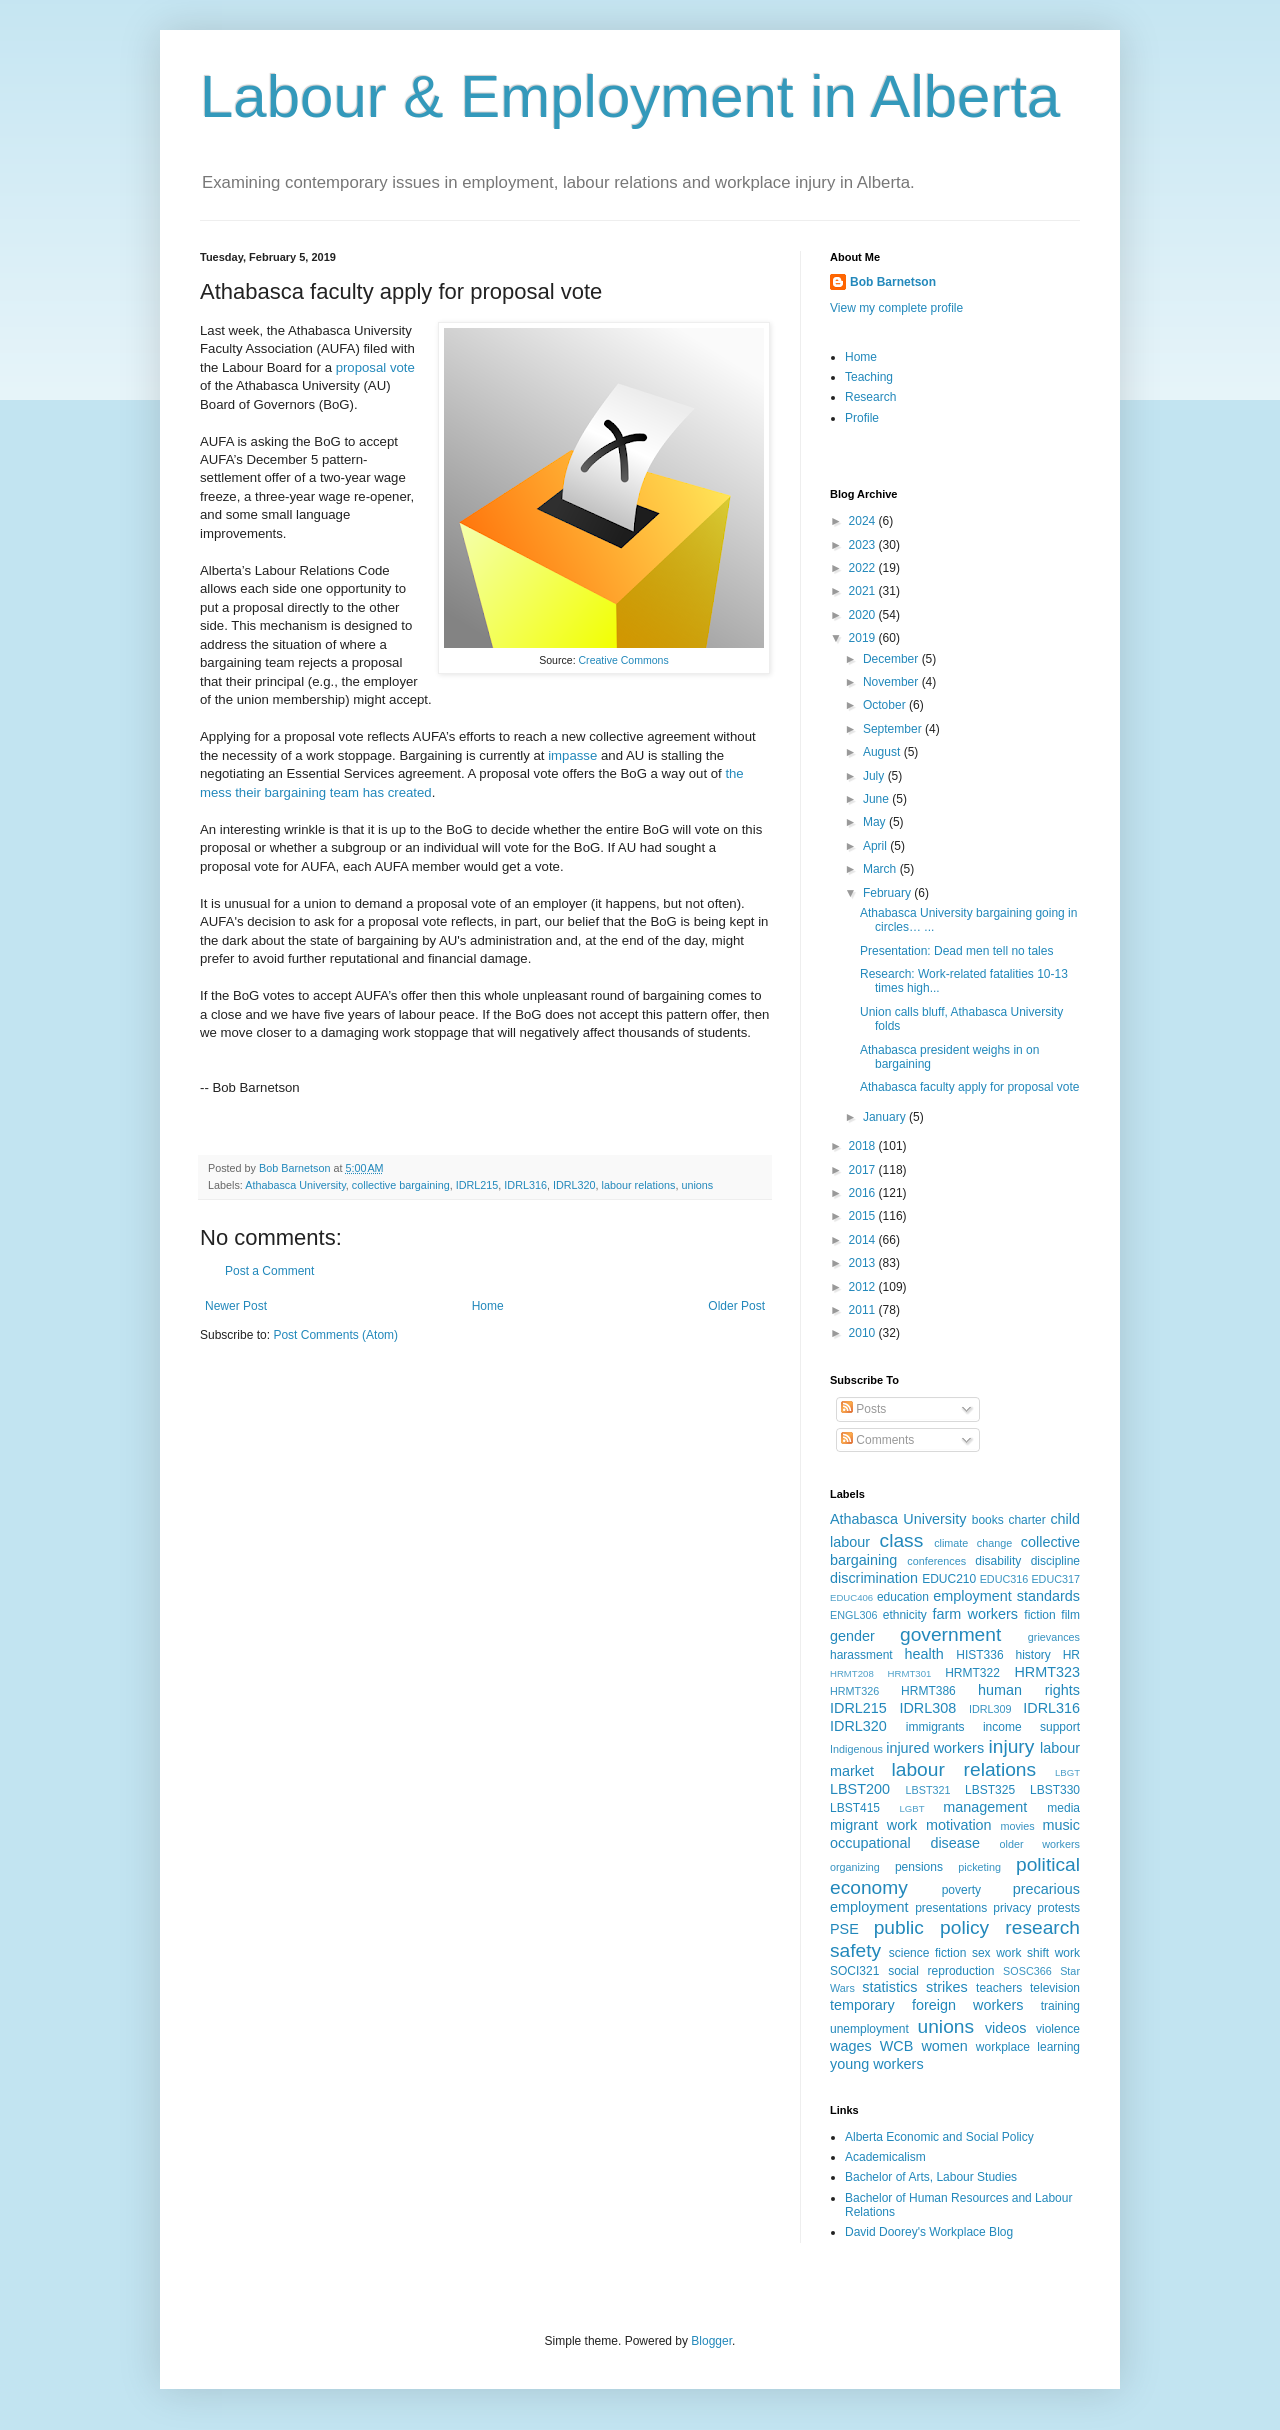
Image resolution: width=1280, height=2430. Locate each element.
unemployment (869, 2029)
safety (855, 1950)
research (1042, 1927)
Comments (877, 1440)
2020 (864, 615)
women (944, 2046)
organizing (855, 1867)
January (886, 1117)
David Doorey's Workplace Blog (929, 2232)
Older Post (736, 1306)
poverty (961, 1890)
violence (1058, 2029)
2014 (864, 1240)
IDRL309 (990, 1709)
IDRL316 (525, 1185)
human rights (1029, 1690)
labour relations (639, 1185)
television (1055, 1988)
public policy (931, 1927)
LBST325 (990, 1790)
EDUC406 (851, 1597)
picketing (979, 1867)
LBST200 (860, 1789)
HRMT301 (910, 1673)
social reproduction (941, 1971)
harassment (861, 1655)
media (1063, 1808)
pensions (919, 1867)
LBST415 (855, 1808)
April (876, 846)
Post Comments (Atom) (335, 1335)
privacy (1012, 1908)
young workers (877, 2064)
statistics (889, 1987)
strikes (947, 1987)
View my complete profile (896, 308)
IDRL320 (574, 1185)
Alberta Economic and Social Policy (939, 2137)
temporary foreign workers (926, 2005)
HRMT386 (928, 1691)
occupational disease (905, 1843)
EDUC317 (1055, 1579)
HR (1071, 1655)
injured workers (935, 1748)
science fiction (928, 1953)
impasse (572, 755)
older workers (1040, 1844)
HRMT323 (1047, 1672)
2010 (864, 1333)
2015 (864, 1216)
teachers (999, 1988)
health (924, 1654)
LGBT (911, 1808)
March (881, 869)
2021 (864, 591)
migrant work (873, 1825)
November (892, 682)
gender (852, 1636)
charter (1026, 1520)
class (902, 1540)
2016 (864, 1193)
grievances (1054, 1637)
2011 (864, 1310)
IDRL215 (477, 1185)
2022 (864, 568)
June (877, 799)
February (888, 893)
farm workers (975, 1614)
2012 (864, 1287)
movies (1017, 1826)
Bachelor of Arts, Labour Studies (931, 2177)
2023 (864, 545)
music (1061, 1825)
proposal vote (375, 367)
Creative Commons (624, 660)
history (1032, 1655)
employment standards (1006, 1596)
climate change (973, 1543)
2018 (864, 1146)
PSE (844, 1929)
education (903, 1597)
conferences (936, 1561)
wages (851, 2046)
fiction (1039, 1615)
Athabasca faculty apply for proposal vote (969, 1087)
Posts (863, 1409)
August (883, 752)
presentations (951, 1908)
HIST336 (979, 1655)
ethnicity (905, 1615)
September (894, 729)
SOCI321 (854, 1971)
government (950, 1634)
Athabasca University (295, 1185)
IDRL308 (927, 1708)
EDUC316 (1004, 1579)
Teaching (869, 377)
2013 (864, 1263)
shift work (1053, 1953)
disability (998, 1561)
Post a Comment (269, 1271)
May (876, 822)
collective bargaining (401, 1185)
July (875, 776)
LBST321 (928, 1790)
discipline (1055, 1561)
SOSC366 (1027, 1971)
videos (1006, 2028)
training (1060, 2006)
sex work (997, 1953)
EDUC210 (949, 1579)
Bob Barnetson (893, 282)
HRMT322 (972, 1673)
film (1070, 1615)
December (892, 659)
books (988, 1520)
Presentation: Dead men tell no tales (956, 951)
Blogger (711, 2341)
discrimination (874, 1578)
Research (870, 397)
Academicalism (885, 2157)
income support (1031, 1727)
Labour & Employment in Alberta (630, 96)
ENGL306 (853, 1615)
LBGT (1067, 1772)
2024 (864, 521)
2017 (864, 1170)
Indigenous (856, 1749)
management (985, 1807)
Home (488, 1306)
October (886, 705)
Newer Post (236, 1306)
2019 (864, 638)
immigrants (935, 1727)
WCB (897, 2046)
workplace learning (1028, 2047)
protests (1058, 1908)
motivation (959, 1825)
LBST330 (1055, 1790)
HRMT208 (852, 1673)
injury (1011, 1746)
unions (697, 1185)
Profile (862, 418)
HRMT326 (854, 1691)
